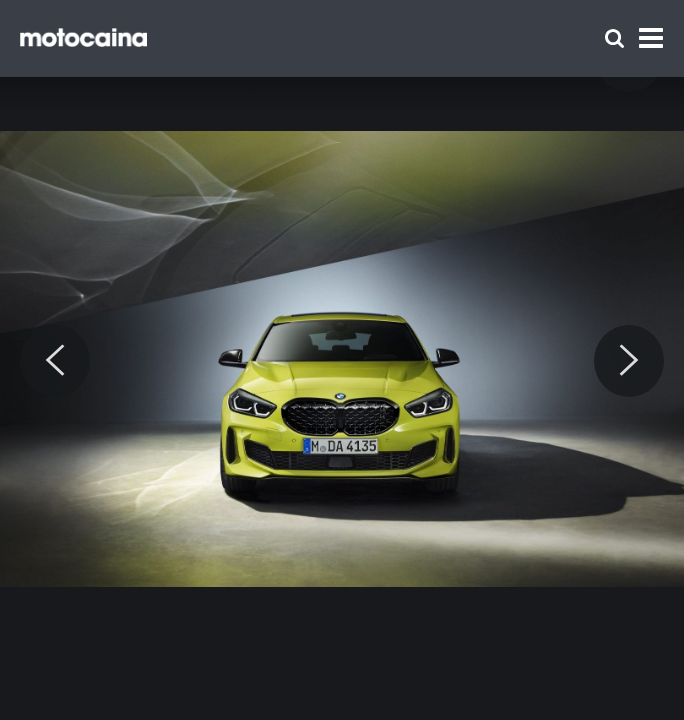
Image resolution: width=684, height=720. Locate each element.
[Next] (629, 361)
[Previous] (55, 361)
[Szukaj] (614, 38)
